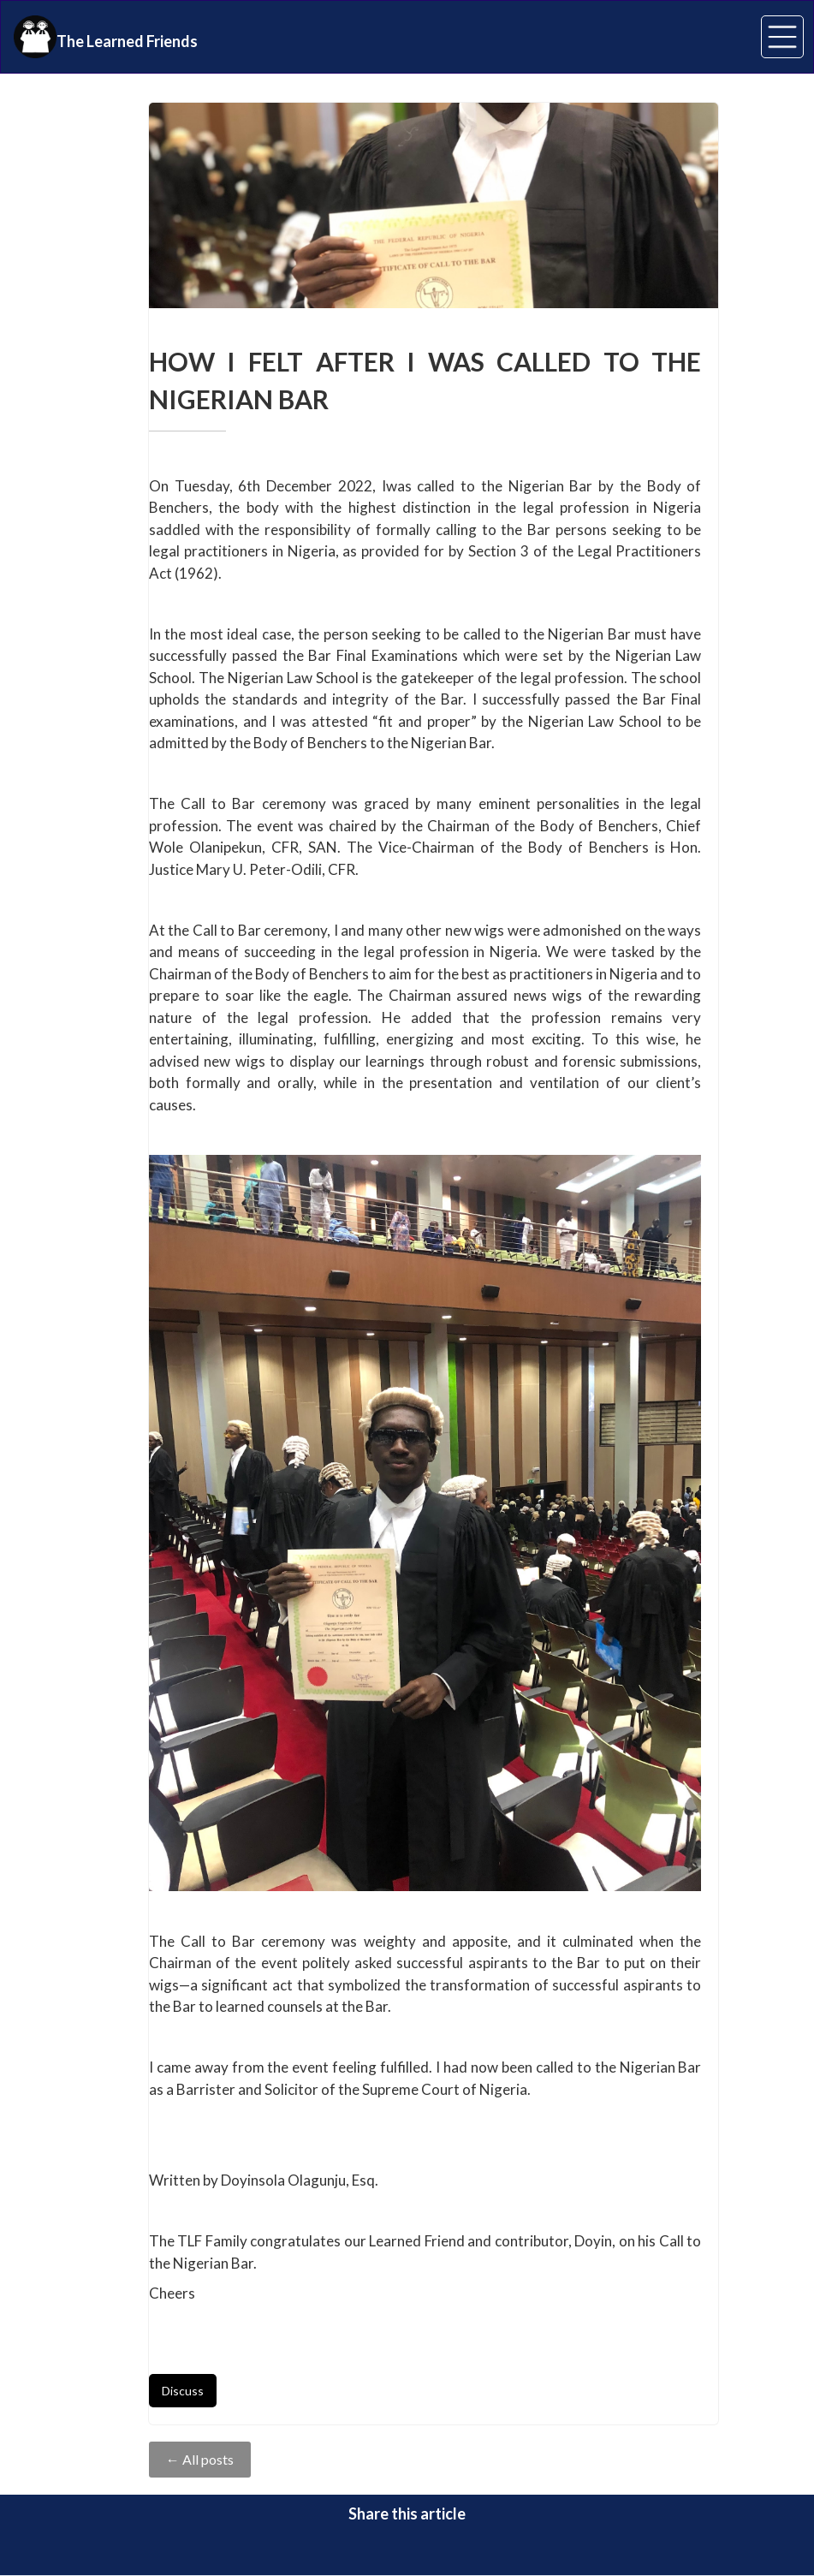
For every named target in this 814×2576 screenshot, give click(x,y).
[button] (782, 36)
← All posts (200, 2459)
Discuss (183, 2390)
